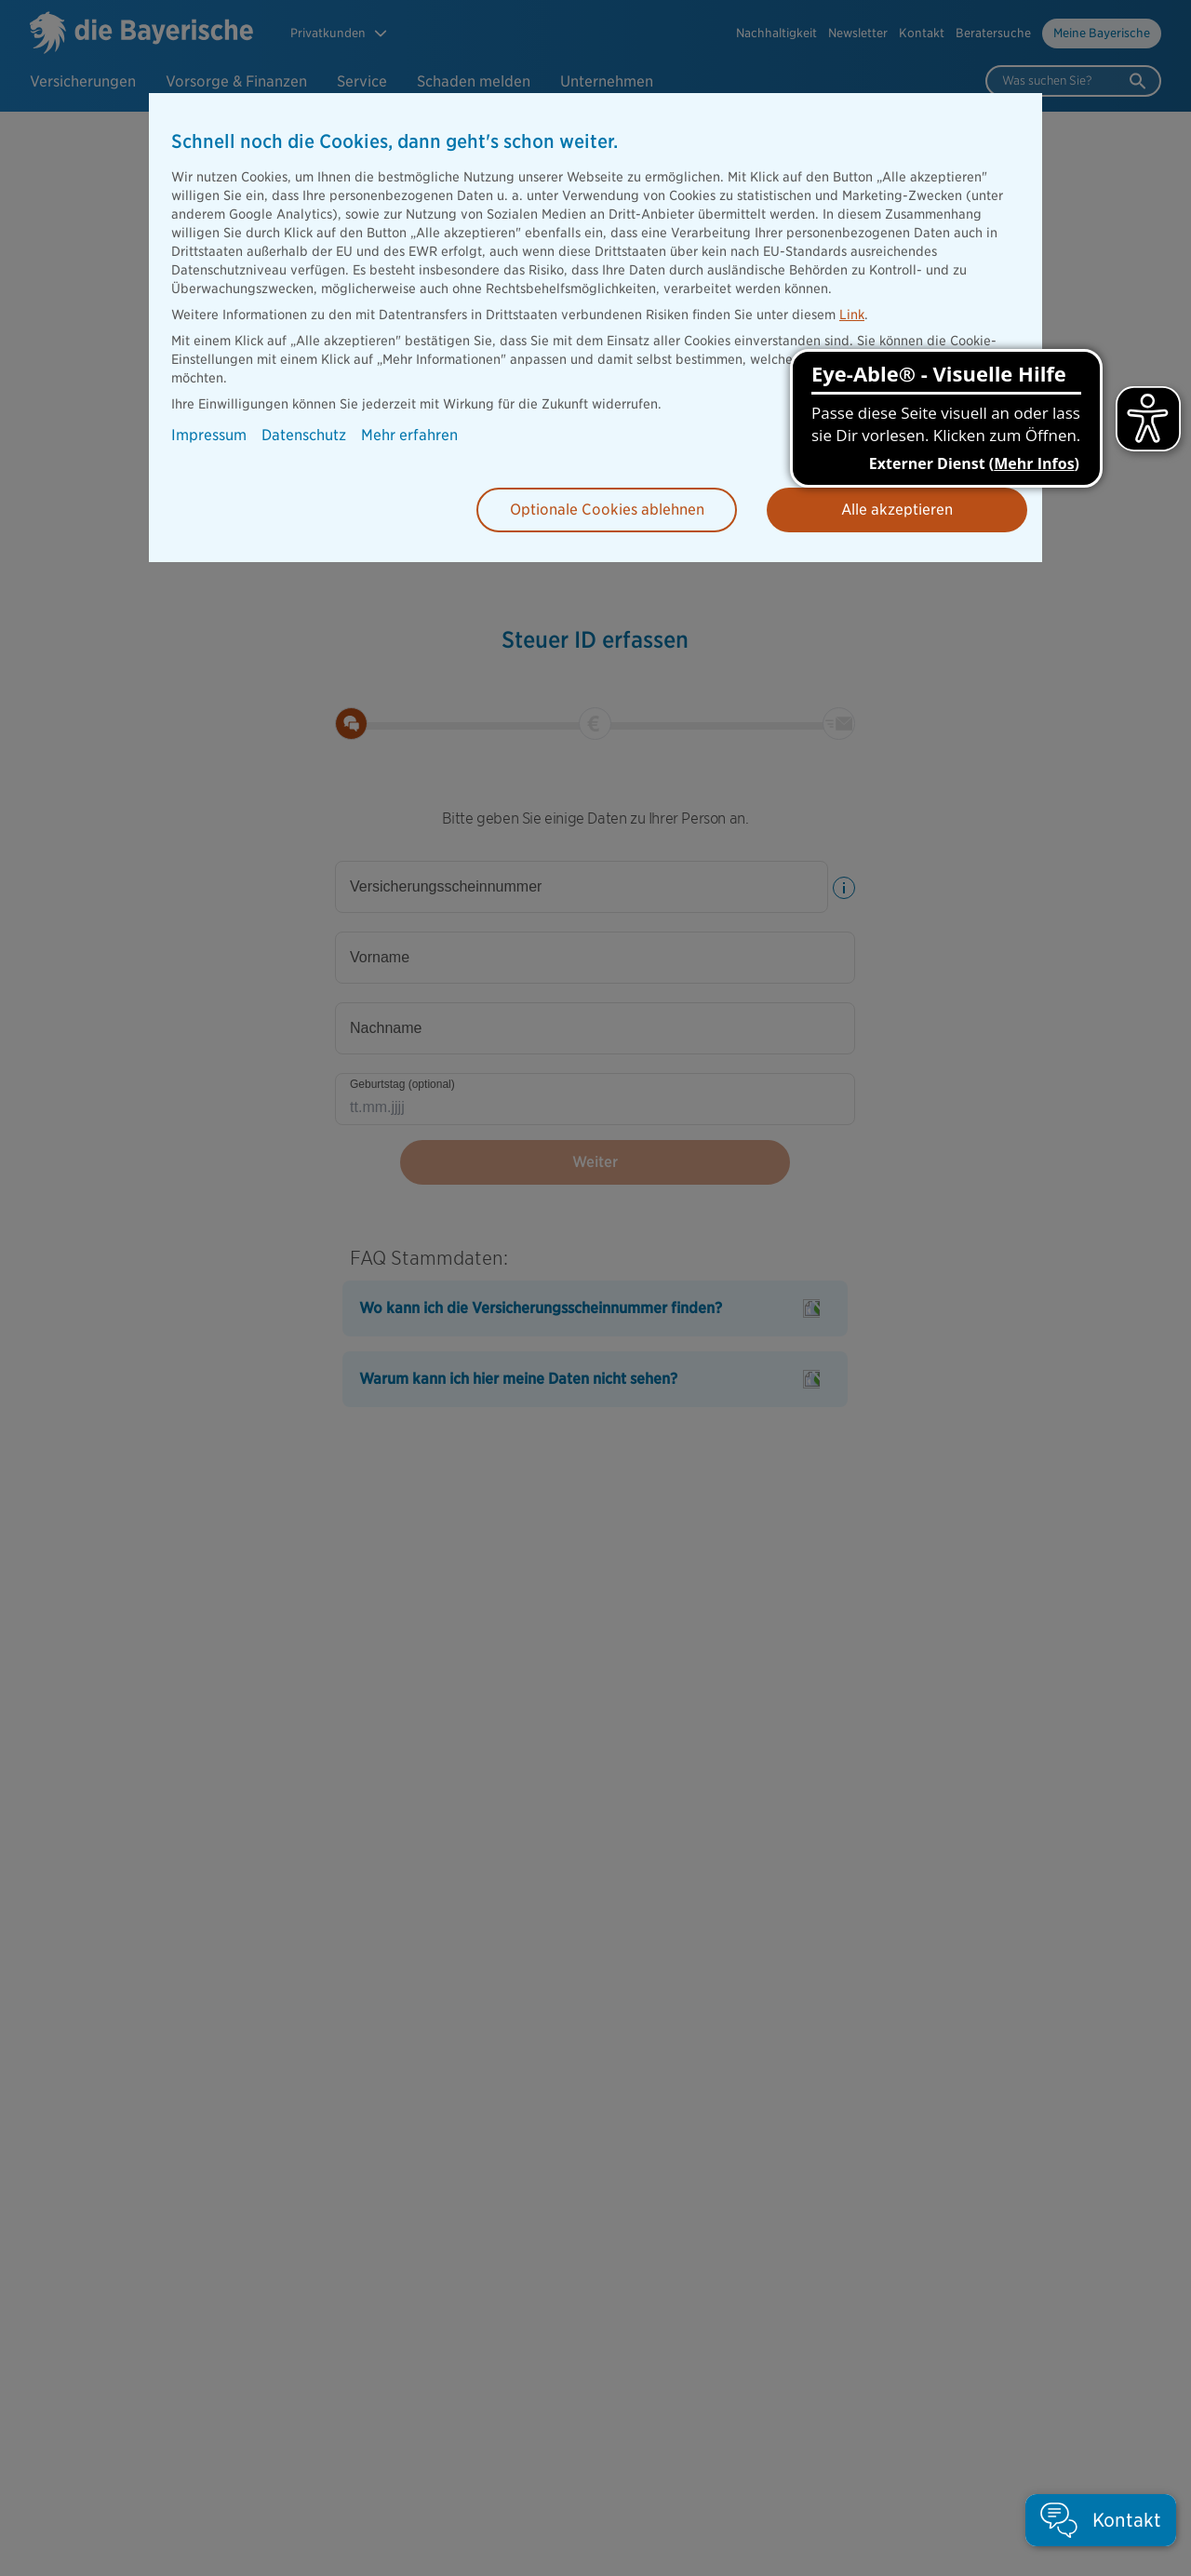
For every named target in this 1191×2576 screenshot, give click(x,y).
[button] (1100, 2520)
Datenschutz (303, 435)
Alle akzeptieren (897, 509)
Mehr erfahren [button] (409, 435)
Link (851, 314)
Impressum (209, 435)
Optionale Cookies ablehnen (607, 509)
